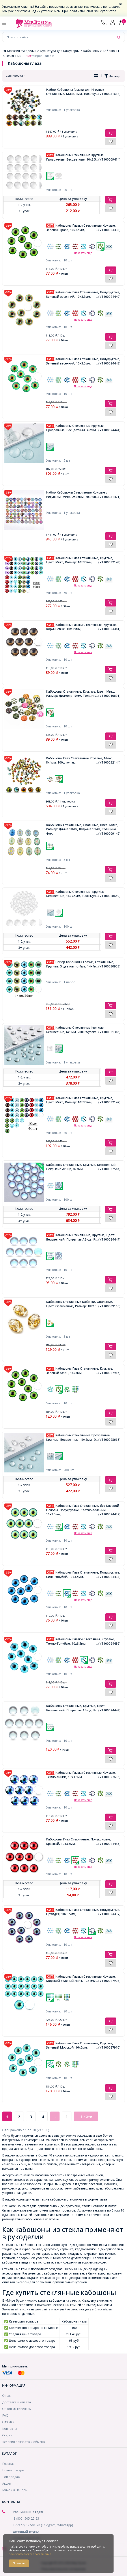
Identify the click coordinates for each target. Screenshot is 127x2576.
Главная (8, 2463)
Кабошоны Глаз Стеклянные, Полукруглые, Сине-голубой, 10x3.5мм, (83, 1574)
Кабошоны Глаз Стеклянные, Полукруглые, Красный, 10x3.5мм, (83, 1841)
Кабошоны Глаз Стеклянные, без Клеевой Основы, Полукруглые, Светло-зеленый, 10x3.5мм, (83, 1509)
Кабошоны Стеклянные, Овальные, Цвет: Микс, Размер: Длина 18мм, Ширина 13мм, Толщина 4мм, (83, 829)
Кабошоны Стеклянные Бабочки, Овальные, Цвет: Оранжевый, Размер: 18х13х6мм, (83, 1304)
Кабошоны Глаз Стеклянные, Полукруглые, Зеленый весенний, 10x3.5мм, (83, 294)
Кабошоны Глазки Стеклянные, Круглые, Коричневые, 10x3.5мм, (83, 627)
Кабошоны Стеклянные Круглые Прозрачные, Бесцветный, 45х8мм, (83, 427)
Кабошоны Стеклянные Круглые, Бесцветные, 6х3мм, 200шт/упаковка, (83, 1029)
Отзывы (8, 2422)
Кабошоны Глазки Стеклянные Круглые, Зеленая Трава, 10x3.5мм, (83, 227)
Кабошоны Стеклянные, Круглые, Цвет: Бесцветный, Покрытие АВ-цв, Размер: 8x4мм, (83, 1237)
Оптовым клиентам (17, 2409)
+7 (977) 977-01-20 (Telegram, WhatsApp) (43, 2525)
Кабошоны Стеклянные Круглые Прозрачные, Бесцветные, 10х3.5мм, (83, 157)
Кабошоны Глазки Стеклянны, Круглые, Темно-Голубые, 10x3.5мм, (83, 1641)
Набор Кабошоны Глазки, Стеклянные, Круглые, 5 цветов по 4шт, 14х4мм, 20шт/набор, (83, 964)
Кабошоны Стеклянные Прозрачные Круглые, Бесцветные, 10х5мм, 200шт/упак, (83, 1437)
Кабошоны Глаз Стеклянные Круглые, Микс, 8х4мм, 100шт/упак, (83, 760)
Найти (86, 2116)
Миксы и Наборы (15, 2490)
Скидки (7, 2435)
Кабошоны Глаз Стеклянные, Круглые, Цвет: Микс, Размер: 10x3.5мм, (83, 560)
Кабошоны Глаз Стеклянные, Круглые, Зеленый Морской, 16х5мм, (83, 2045)
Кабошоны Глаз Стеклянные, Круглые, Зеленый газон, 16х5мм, (83, 1370)
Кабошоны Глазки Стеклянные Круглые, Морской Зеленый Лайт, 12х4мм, (83, 1978)
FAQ (5, 2415)
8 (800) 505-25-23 (26, 2518)
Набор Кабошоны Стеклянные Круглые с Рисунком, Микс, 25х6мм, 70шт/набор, (83, 494)
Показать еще (83, 253)
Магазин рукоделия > (21, 51)
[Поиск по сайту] (58, 37)
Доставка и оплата (16, 2402)
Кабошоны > (93, 51)
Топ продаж (11, 2477)
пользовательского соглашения (30, 2554)
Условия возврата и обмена (23, 2442)
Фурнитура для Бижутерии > (61, 51)
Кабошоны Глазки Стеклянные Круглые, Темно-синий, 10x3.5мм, (83, 1774)
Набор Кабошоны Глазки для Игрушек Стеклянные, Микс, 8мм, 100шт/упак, (83, 91)
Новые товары (13, 2470)
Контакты (9, 2428)
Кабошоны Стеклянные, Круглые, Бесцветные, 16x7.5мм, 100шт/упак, (83, 893)
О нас (6, 2395)
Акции (6, 2483)
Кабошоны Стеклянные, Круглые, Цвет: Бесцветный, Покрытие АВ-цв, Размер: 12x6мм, (83, 1708)
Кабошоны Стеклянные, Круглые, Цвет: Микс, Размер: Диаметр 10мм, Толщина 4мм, (83, 693)
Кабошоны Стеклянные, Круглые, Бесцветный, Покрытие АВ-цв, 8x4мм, (83, 1167)
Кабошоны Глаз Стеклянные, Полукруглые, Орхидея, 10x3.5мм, (83, 1912)
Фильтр (112, 76)
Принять (19, 2563)
